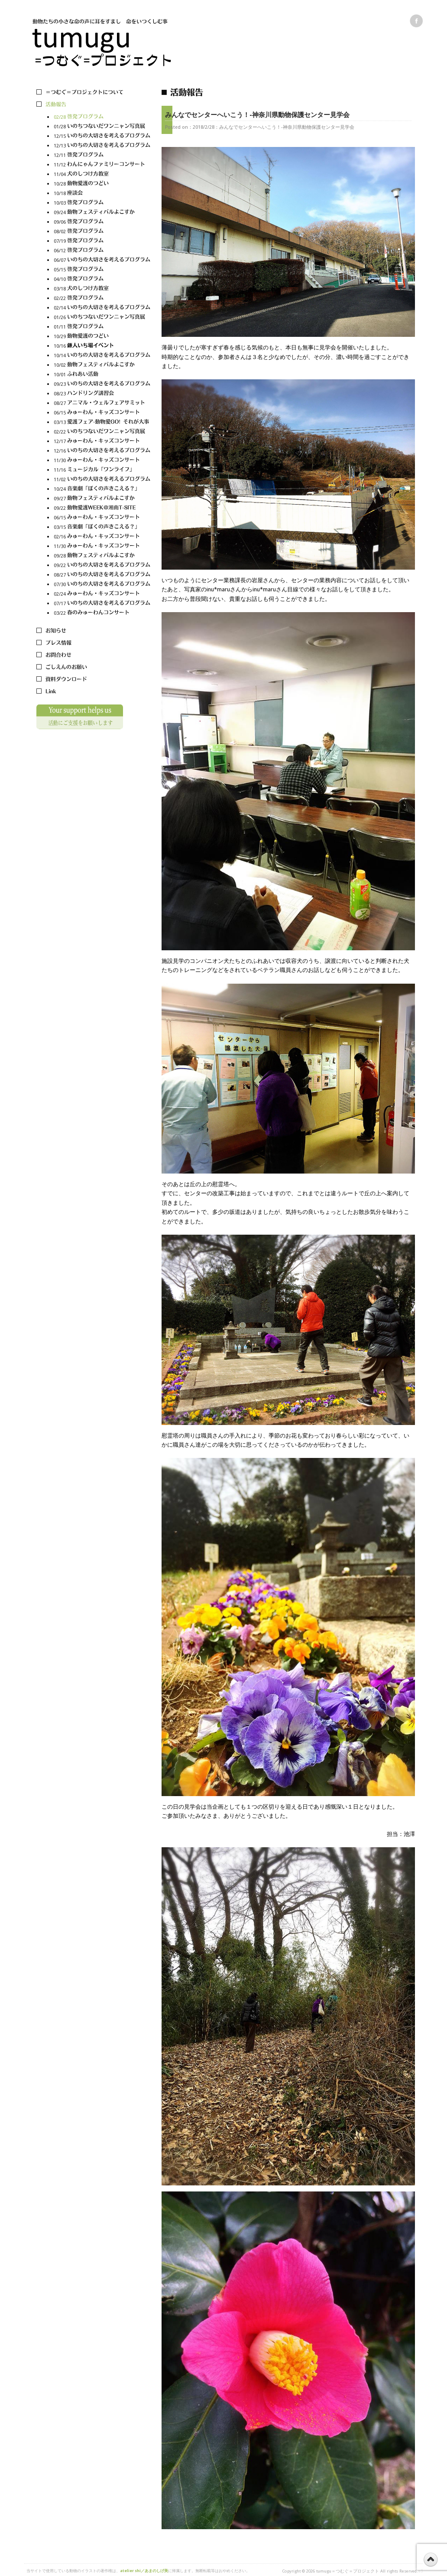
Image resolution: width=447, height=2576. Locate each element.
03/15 (102, 527)
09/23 (102, 384)
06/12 (102, 251)
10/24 (102, 489)
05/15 (102, 270)
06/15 (102, 413)
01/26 (102, 317)
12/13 (102, 146)
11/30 (102, 460)
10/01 (102, 375)
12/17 (102, 441)
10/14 (102, 356)
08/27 (102, 403)
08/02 (102, 232)
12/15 (102, 136)
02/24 (102, 594)
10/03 (102, 203)
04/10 (102, 279)
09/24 (102, 212)
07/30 (102, 584)
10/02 (102, 365)
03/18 (102, 289)
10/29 (102, 336)
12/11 (102, 155)
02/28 (102, 117)
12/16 (102, 451)
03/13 (102, 422)
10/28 (102, 184)
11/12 (102, 165)
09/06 (102, 222)
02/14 (102, 308)
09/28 (102, 556)
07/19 (102, 241)
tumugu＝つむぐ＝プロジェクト (347, 2571)
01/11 (102, 327)
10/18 (102, 193)
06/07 (102, 260)
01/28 (102, 127)
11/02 (102, 480)
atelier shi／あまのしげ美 (144, 2571)
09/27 (102, 499)
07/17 (102, 604)
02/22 (102, 298)
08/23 (102, 394)
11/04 (102, 174)
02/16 (102, 537)
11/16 (102, 470)
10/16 (102, 346)
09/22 (102, 508)
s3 (420, 2571)
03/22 (102, 613)
